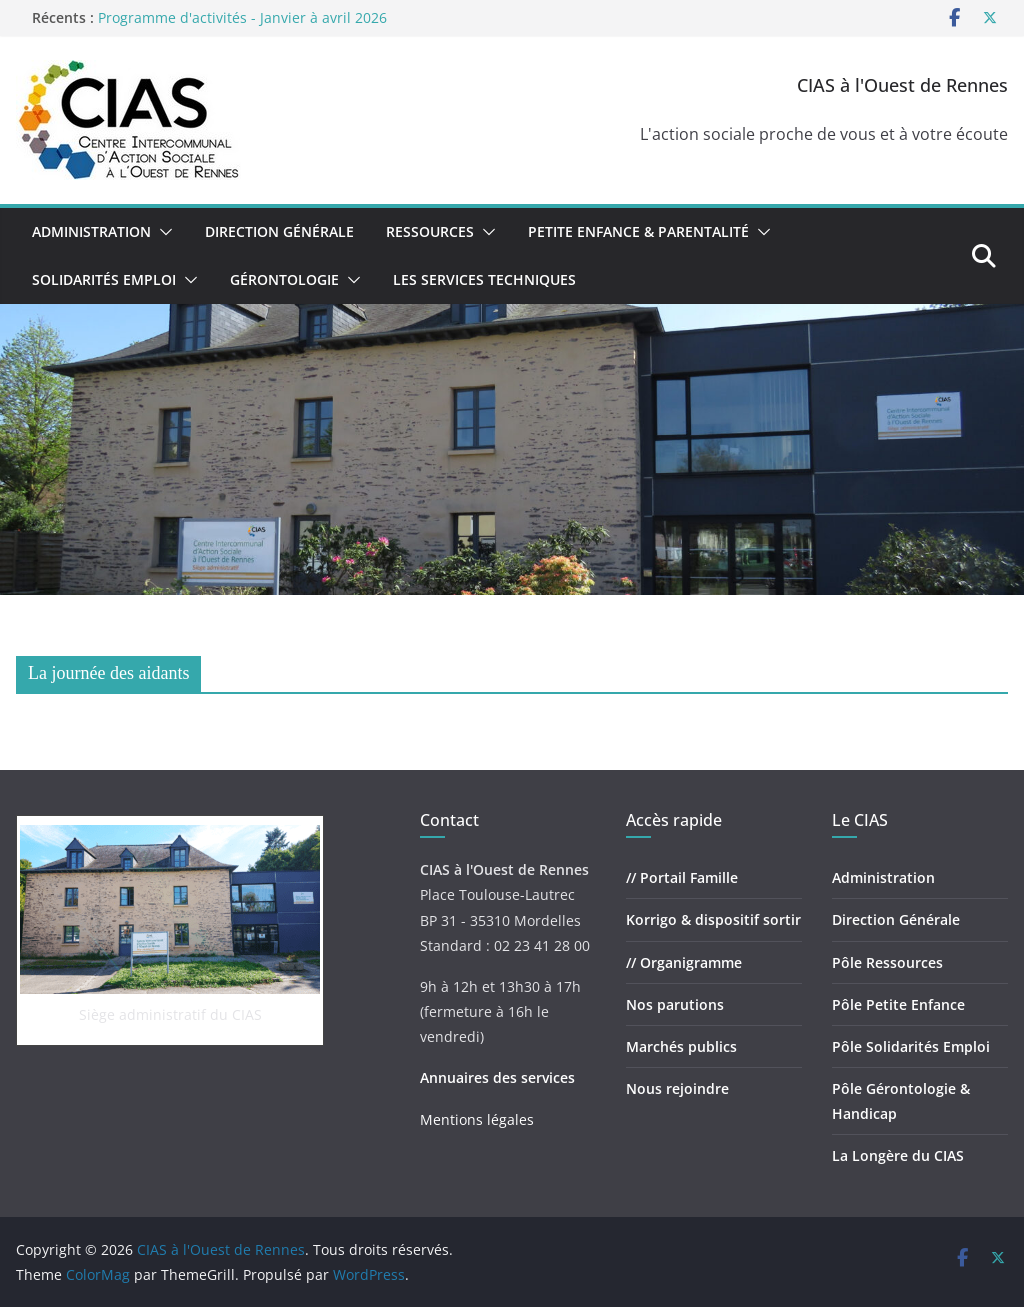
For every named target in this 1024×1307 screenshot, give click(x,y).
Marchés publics (681, 1046)
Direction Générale (279, 231)
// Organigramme (684, 962)
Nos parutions (675, 1004)
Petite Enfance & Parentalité (638, 231)
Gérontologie (284, 279)
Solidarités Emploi (104, 279)
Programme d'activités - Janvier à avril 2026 (242, 17)
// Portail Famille (682, 877)
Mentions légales (477, 1119)
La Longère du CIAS (898, 1155)
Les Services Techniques (484, 279)
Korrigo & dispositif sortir (713, 919)
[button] (162, 232)
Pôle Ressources (887, 962)
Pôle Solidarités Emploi (911, 1046)
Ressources (430, 231)
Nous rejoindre (677, 1088)
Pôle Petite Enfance (898, 1004)
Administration (91, 231)
